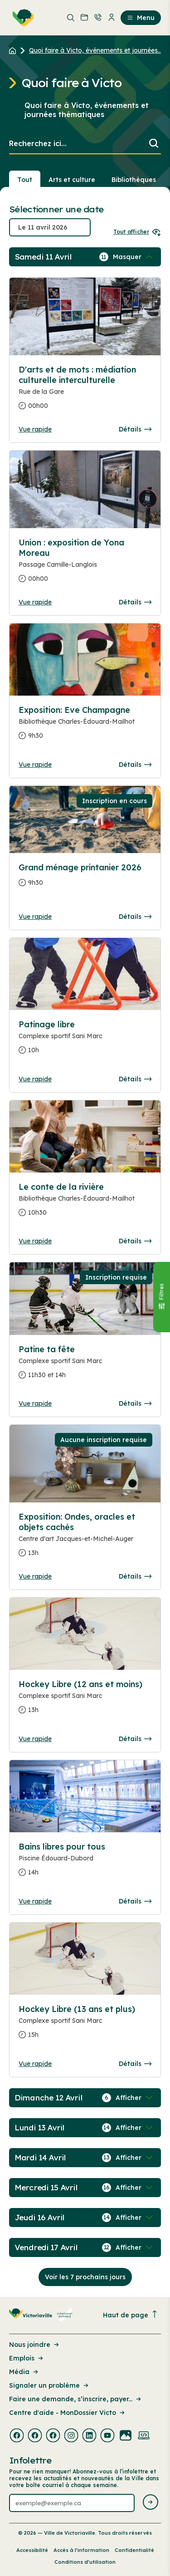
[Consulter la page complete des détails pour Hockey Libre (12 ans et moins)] (85, 1700)
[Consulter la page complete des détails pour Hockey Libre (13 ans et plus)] (85, 2025)
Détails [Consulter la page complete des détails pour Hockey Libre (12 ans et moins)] (135, 1739)
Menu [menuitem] (141, 18)
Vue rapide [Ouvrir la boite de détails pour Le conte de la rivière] (35, 1241)
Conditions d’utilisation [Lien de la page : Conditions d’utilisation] (85, 2562)
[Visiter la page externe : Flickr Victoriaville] (125, 2436)
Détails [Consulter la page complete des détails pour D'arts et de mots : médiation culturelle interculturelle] (135, 429)
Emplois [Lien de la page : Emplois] (26, 2358)
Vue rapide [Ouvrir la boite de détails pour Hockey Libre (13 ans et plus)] (35, 2064)
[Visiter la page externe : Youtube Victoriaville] (107, 2436)
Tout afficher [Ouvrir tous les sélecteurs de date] (137, 231)
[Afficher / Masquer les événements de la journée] (133, 257)
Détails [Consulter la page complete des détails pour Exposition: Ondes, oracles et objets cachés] (135, 1576)
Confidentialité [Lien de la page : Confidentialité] (134, 2550)
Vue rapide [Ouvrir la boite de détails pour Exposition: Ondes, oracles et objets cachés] (35, 1576)
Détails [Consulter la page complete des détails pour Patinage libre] (135, 1079)
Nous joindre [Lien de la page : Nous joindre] (34, 2344)
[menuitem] (21, 17)
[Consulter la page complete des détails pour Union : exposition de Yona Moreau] (85, 564)
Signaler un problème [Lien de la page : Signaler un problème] (49, 2385)
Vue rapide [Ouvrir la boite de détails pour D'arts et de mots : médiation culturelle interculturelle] (35, 429)
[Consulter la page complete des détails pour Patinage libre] (85, 1041)
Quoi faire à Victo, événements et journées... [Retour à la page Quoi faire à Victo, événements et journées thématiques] (95, 50)
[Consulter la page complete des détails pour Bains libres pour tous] (85, 1863)
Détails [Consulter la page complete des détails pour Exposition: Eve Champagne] (135, 765)
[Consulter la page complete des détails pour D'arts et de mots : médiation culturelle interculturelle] (85, 391)
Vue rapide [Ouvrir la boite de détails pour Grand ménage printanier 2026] (35, 917)
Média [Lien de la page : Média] (24, 2372)
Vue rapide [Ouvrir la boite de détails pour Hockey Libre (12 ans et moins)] (35, 1739)
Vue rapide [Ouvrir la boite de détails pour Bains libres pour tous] (35, 1901)
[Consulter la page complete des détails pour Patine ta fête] (85, 1366)
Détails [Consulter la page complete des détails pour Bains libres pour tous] (135, 1901)
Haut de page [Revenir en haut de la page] (130, 2315)
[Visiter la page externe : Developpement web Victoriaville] (143, 2436)
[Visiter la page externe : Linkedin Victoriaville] (89, 2436)
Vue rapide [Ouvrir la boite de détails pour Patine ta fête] (35, 1403)
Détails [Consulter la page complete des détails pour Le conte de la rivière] (135, 1241)
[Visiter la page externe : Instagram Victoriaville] (71, 2436)
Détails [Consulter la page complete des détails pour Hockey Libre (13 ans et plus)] (135, 2064)
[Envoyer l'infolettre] (150, 2503)
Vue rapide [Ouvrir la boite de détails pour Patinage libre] (35, 1079)
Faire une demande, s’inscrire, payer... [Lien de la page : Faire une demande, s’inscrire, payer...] (75, 2399)
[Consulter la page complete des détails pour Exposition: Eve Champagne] (85, 726)
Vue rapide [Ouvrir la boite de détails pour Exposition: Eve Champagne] (35, 765)
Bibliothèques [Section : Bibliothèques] (134, 180)
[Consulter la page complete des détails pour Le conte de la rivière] (85, 1203)
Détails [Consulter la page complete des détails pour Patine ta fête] (135, 1403)
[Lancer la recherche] (153, 144)
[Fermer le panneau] (161, 1296)
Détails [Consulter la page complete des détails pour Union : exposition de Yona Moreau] (135, 602)
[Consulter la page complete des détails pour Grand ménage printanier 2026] (85, 878)
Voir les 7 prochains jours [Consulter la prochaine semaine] (85, 2277)
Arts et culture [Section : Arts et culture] (72, 180)
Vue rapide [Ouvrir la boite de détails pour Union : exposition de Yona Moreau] (35, 602)
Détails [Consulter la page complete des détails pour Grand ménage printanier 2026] (135, 917)
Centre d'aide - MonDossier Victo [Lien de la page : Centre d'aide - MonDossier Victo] (67, 2413)
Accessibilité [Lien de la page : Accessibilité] (32, 2550)
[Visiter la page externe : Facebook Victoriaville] (16, 2436)
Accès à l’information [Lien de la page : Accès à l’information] (81, 2550)
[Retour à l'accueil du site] (14, 50)
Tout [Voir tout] (24, 180)
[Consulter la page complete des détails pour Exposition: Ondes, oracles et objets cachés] (85, 1538)
